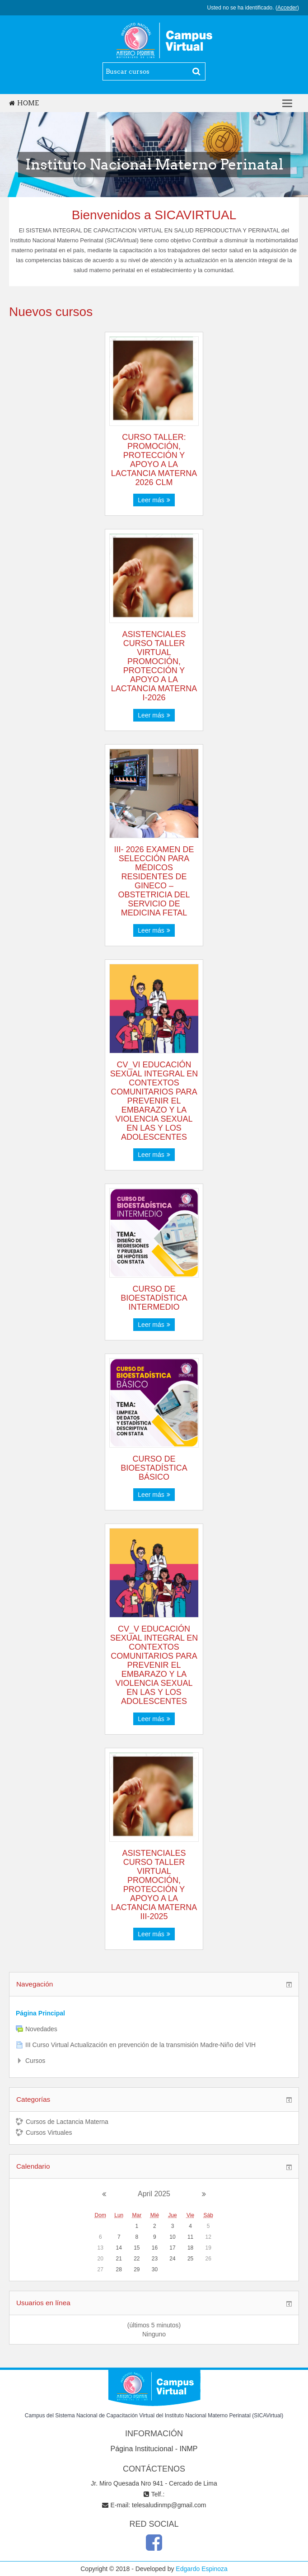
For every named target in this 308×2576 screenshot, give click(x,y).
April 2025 (154, 2194)
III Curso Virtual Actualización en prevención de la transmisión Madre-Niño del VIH (140, 2044)
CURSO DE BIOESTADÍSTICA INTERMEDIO (154, 1298)
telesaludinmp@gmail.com (169, 2505)
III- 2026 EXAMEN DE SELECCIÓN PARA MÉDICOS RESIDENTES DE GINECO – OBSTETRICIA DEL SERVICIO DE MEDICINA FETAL (154, 881)
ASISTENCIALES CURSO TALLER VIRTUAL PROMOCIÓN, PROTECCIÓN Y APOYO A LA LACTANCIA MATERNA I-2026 (154, 666)
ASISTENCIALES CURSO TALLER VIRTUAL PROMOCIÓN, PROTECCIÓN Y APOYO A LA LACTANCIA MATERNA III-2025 (154, 1885)
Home (24, 103)
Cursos (35, 2060)
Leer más (154, 500)
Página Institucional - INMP (154, 2449)
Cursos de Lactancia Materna (62, 2121)
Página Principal (40, 2013)
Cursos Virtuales (44, 2132)
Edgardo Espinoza (201, 2568)
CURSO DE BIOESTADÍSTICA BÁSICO (154, 1467)
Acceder (287, 8)
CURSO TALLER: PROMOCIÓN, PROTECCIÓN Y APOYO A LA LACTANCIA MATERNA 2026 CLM (154, 460)
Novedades (41, 2029)
